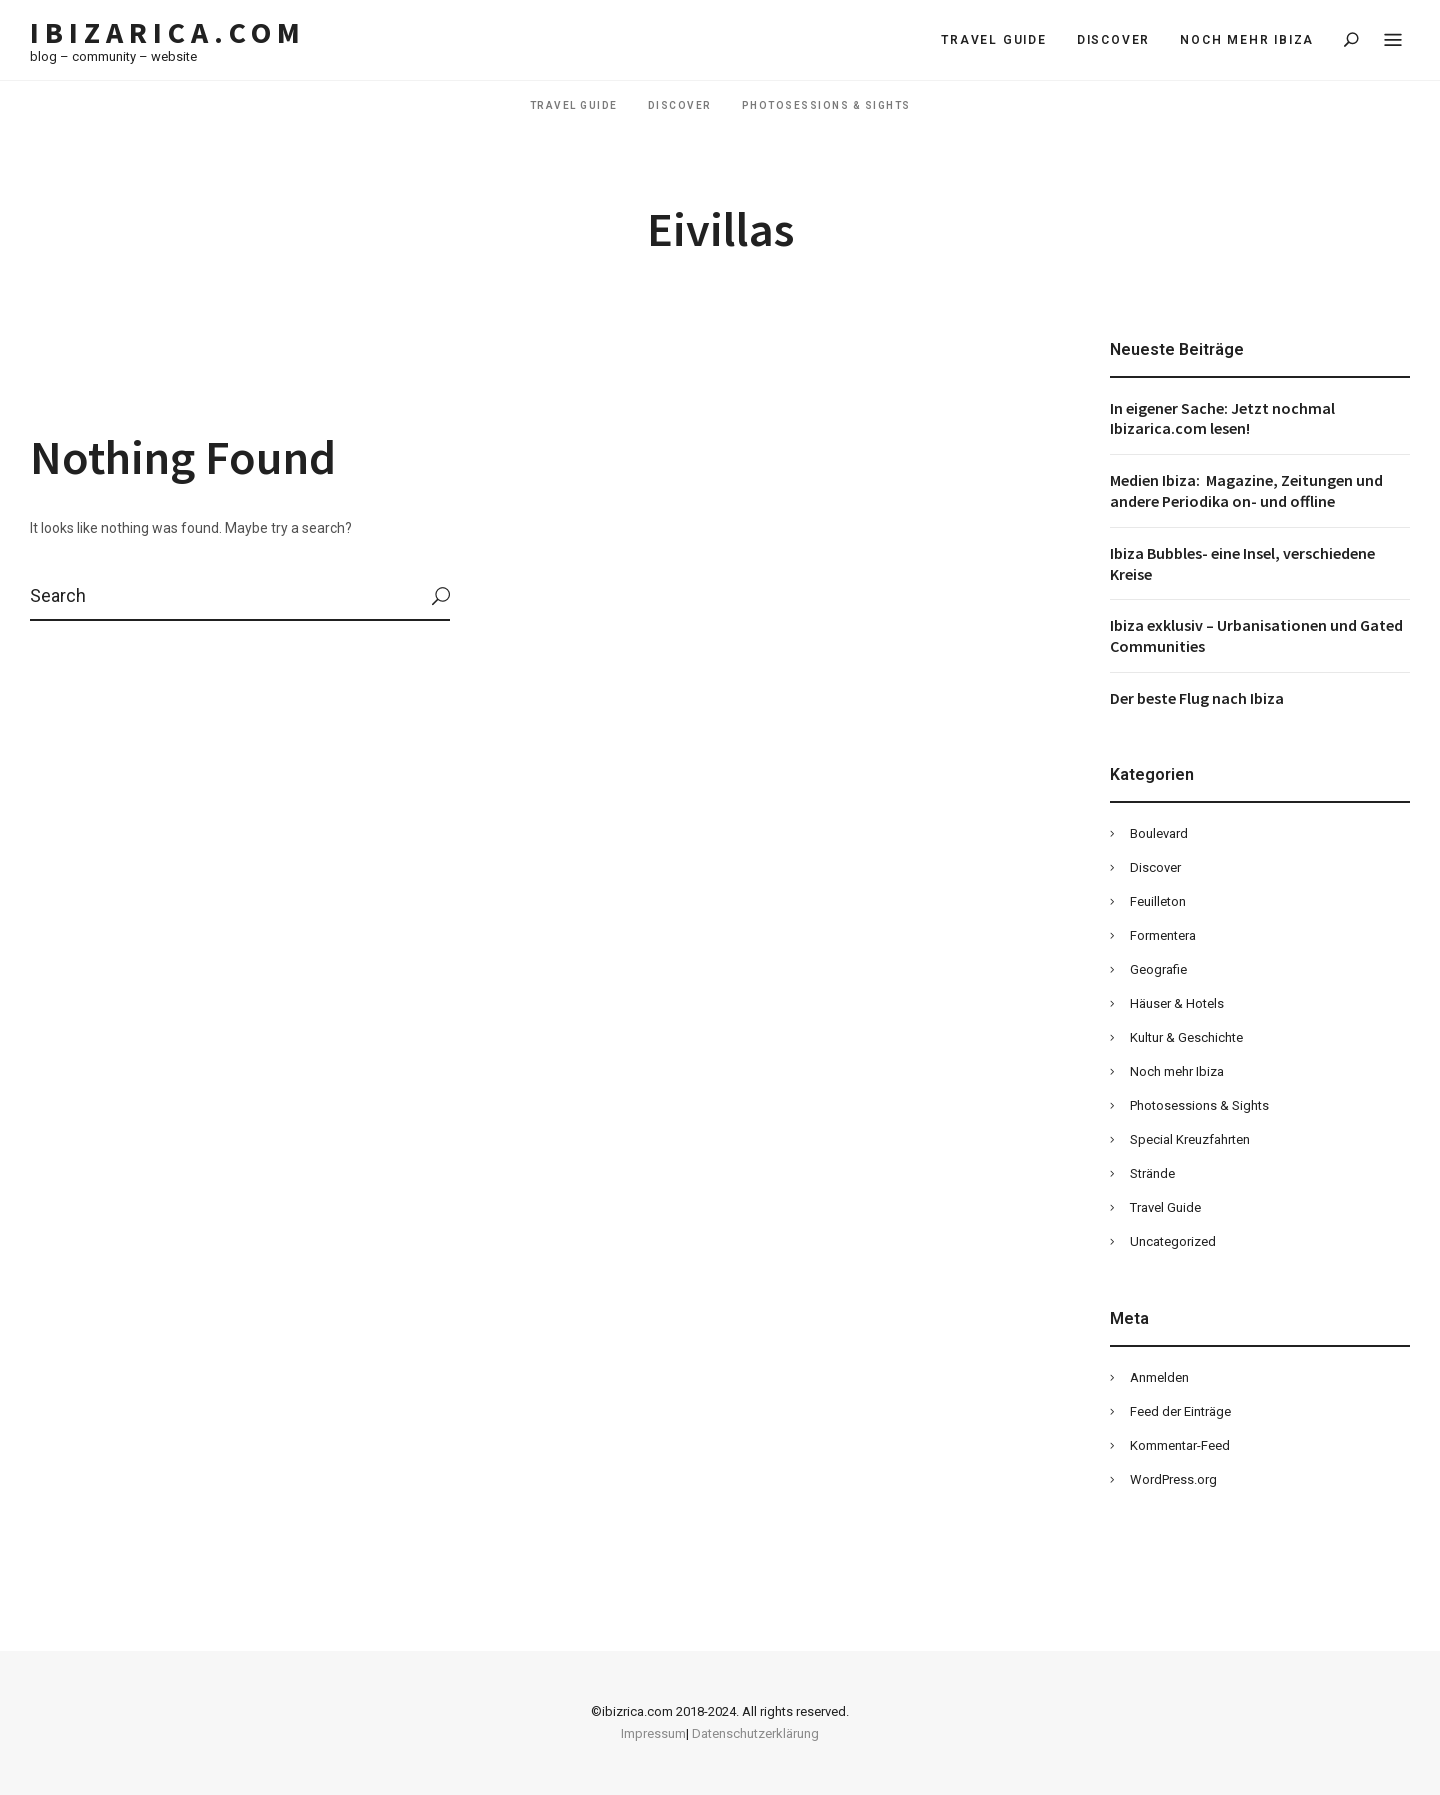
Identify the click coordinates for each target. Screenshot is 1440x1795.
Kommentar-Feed (1180, 1445)
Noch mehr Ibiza (1247, 40)
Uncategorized (1173, 1241)
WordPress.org (1173, 1479)
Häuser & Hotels (1177, 1003)
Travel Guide (994, 40)
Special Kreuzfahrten (1190, 1139)
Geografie (1158, 969)
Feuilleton (1158, 901)
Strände (1152, 1173)
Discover (1113, 40)
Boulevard (1159, 833)
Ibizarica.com (168, 32)
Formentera (1163, 935)
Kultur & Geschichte (1186, 1037)
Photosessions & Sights (826, 105)
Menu (1393, 41)
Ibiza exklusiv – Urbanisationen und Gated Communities (1256, 635)
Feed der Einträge (1180, 1411)
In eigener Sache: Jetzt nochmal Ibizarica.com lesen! (1222, 418)
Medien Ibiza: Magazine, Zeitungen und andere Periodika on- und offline (1246, 490)
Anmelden (1159, 1377)
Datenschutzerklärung (755, 1733)
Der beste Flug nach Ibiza (1197, 698)
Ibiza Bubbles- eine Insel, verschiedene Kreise (1242, 563)
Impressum (653, 1733)
